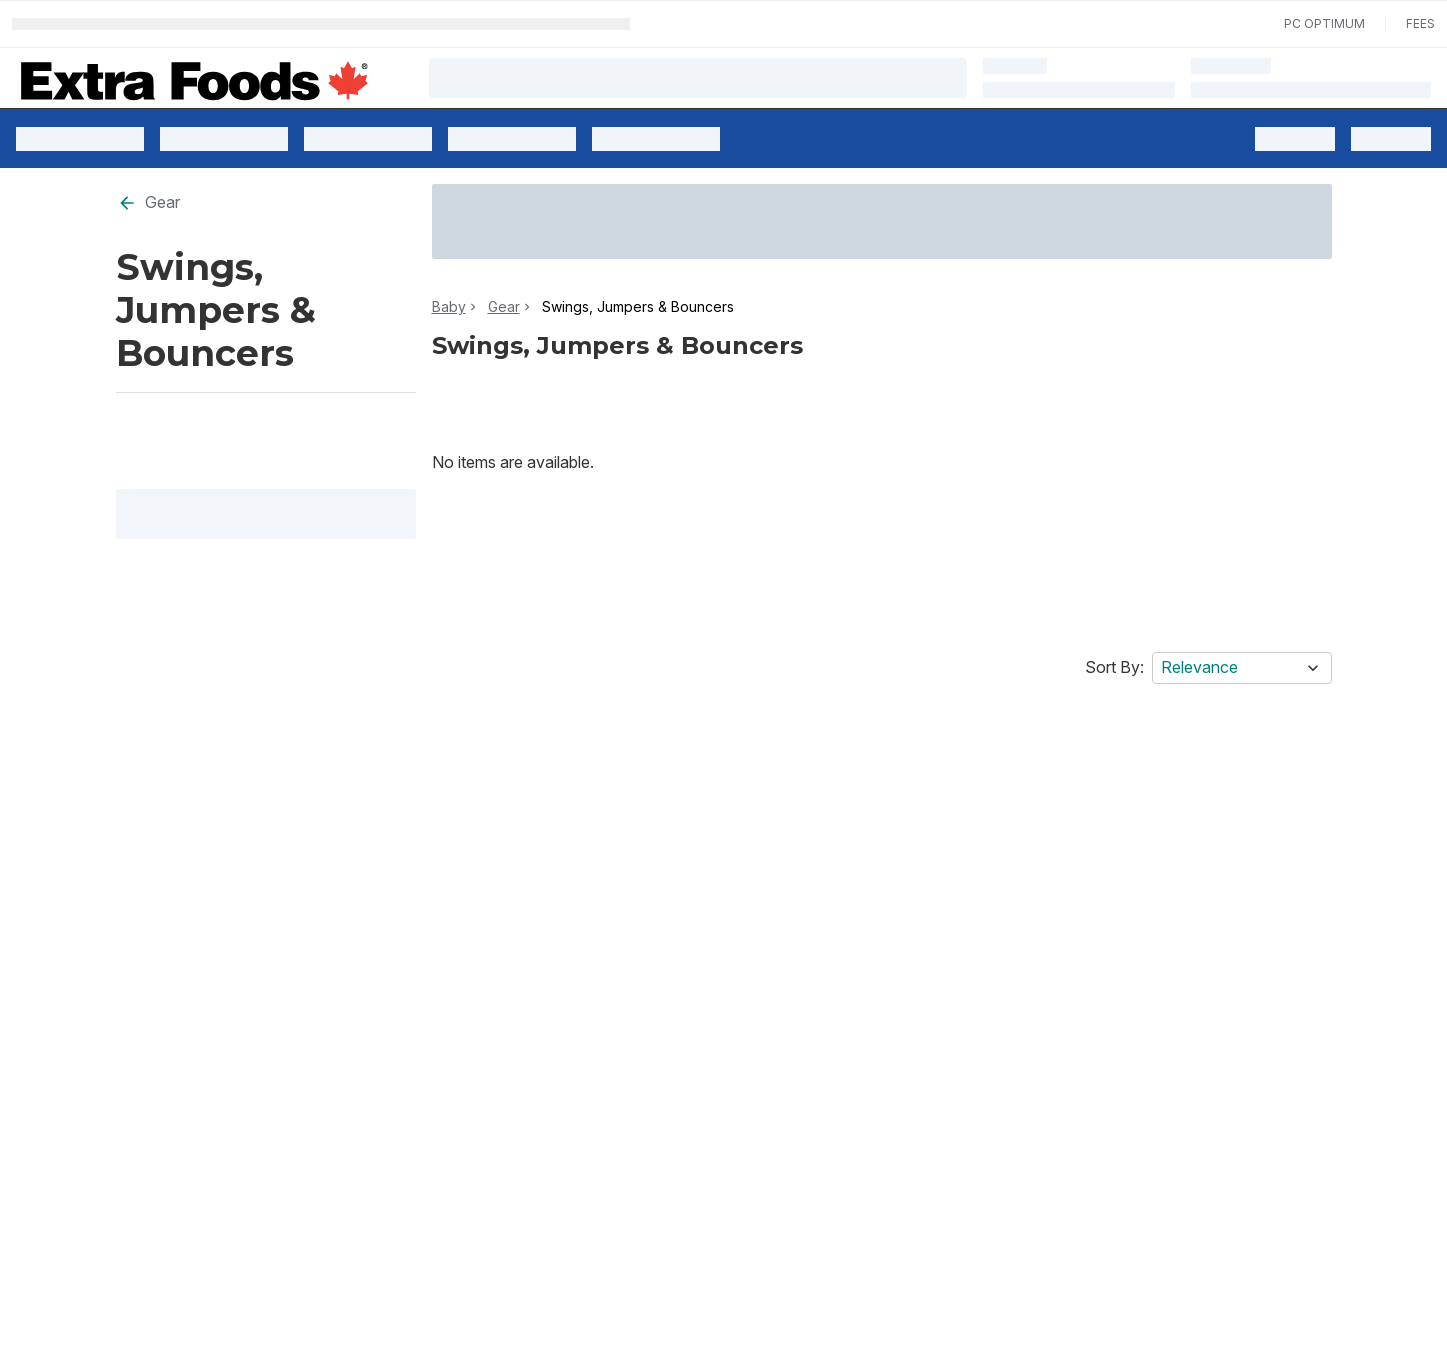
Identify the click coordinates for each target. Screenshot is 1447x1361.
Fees (1420, 23)
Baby (449, 307)
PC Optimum (1324, 23)
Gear (148, 202)
